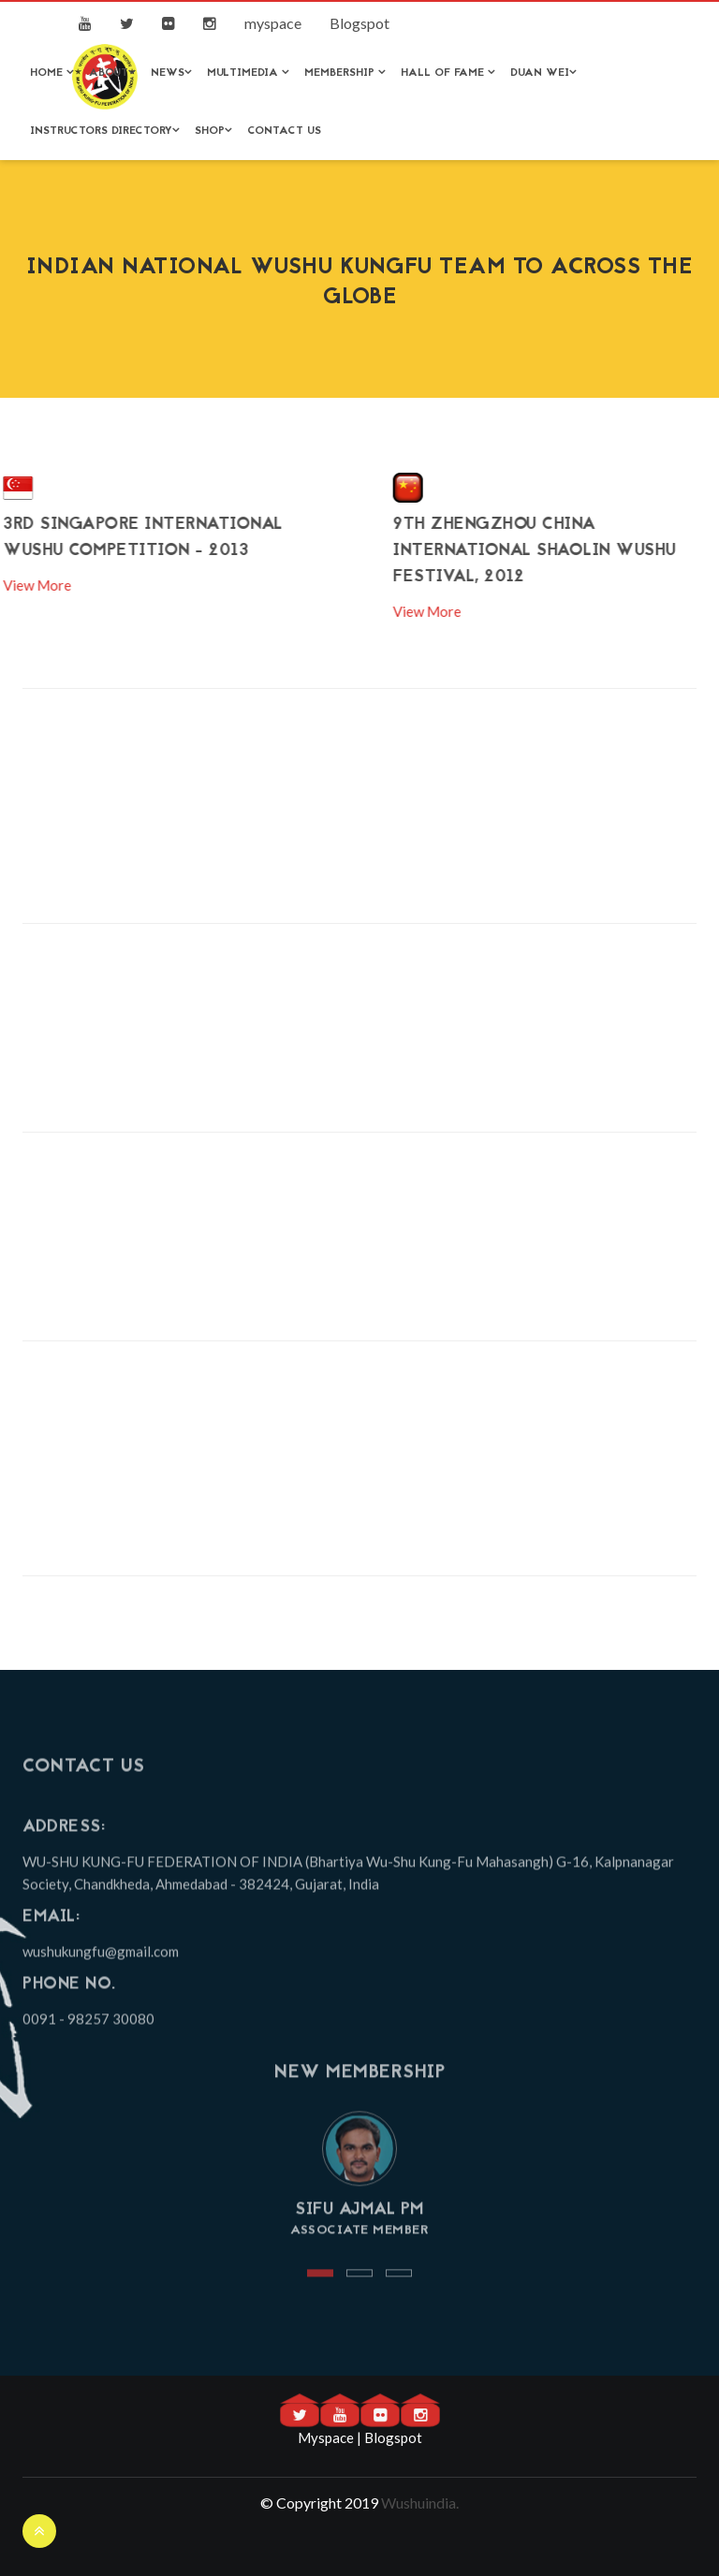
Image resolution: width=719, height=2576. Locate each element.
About (112, 73)
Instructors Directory (105, 131)
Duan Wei (543, 73)
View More (493, 611)
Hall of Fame (448, 73)
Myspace (326, 2437)
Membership (345, 73)
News (171, 73)
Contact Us (284, 131)
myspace (272, 23)
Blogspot (359, 23)
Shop (213, 131)
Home (52, 73)
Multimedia (248, 73)
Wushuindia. (420, 2502)
